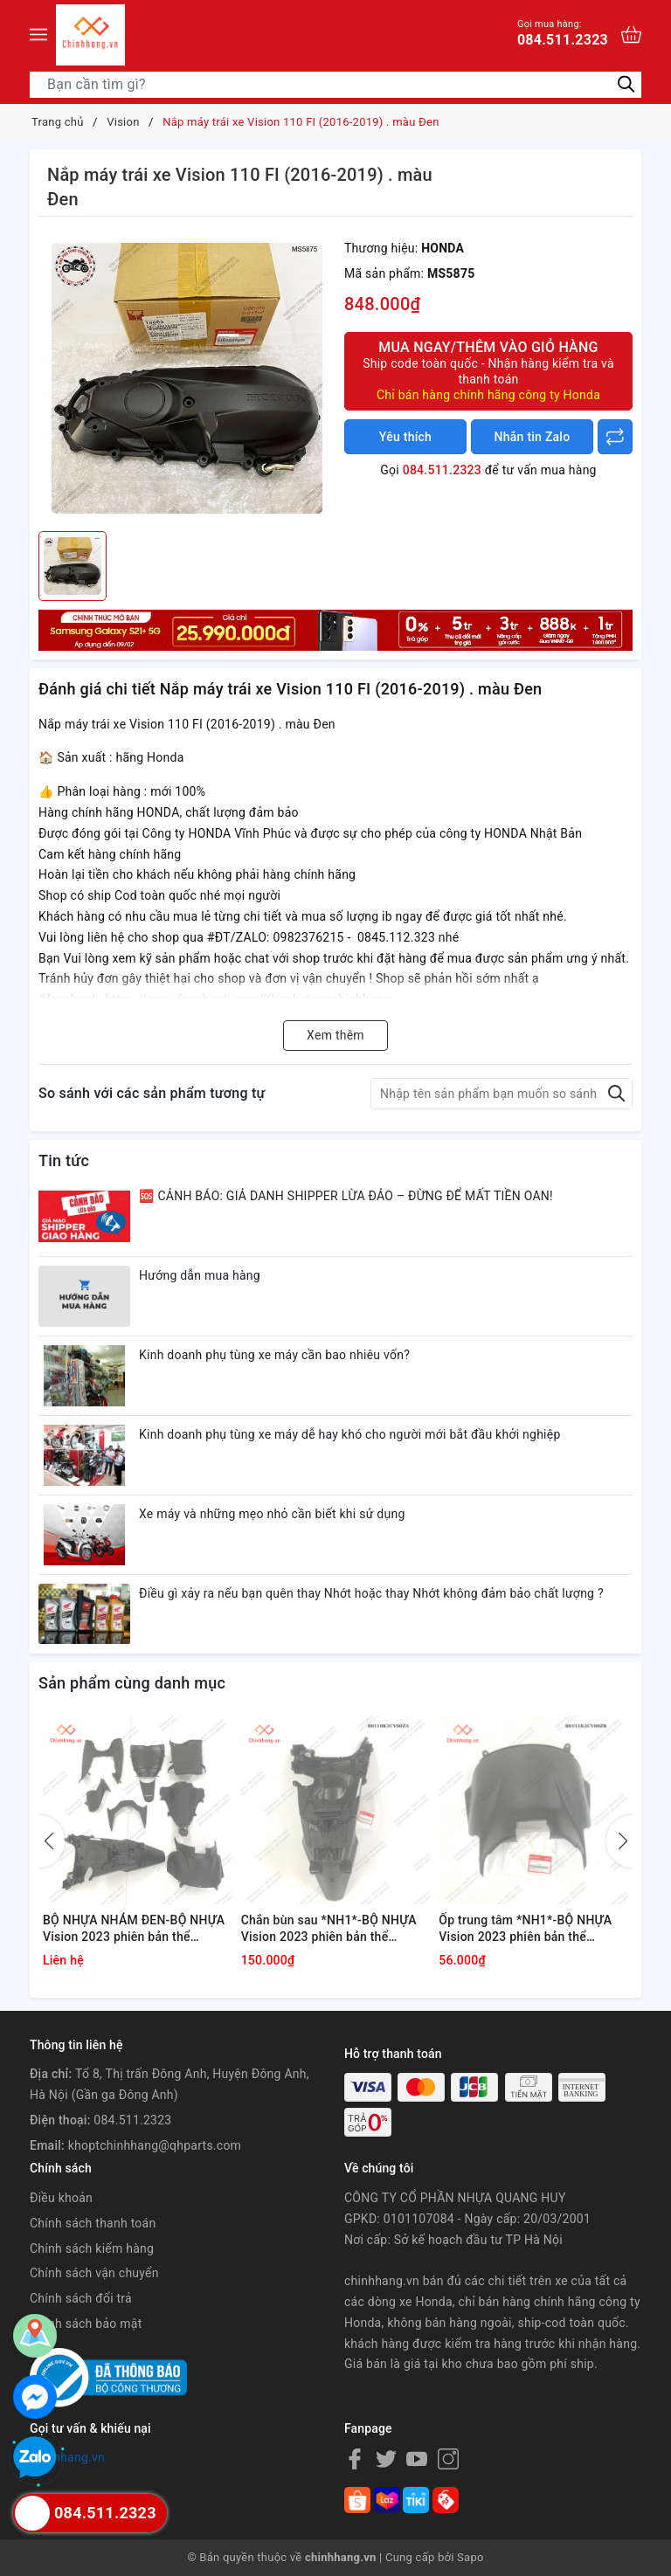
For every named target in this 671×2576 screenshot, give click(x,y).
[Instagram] (448, 2458)
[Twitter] (386, 2458)
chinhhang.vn (67, 2457)
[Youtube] (416, 2458)
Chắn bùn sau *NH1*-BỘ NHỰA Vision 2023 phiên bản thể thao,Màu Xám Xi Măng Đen (329, 1929)
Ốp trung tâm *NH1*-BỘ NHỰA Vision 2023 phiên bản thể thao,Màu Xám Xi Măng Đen (525, 1929)
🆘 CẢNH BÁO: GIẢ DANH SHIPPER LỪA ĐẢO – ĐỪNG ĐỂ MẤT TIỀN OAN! (346, 1196)
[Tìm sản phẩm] (335, 85)
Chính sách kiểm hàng (92, 2248)
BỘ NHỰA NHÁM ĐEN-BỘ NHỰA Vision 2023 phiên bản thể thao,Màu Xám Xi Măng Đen (134, 1929)
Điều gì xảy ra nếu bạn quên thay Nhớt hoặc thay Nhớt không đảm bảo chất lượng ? (371, 1593)
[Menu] (38, 35)
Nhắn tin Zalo (533, 437)
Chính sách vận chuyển (94, 2273)
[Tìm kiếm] (626, 83)
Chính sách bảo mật (86, 2324)
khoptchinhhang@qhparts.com (154, 2145)
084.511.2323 (562, 32)
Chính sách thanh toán (93, 2223)
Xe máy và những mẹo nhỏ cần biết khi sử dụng (272, 1514)
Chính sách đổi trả (81, 2298)
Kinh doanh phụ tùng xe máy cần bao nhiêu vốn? (274, 1355)
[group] (187, 378)
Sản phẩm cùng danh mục (131, 1683)
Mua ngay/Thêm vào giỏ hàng (488, 371)
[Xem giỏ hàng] (631, 34)
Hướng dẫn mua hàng (199, 1275)
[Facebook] (354, 2458)
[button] (619, 1841)
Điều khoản (61, 2198)
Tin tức (63, 1160)
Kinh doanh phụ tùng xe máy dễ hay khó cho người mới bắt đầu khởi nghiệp (350, 1434)
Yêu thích (405, 437)
